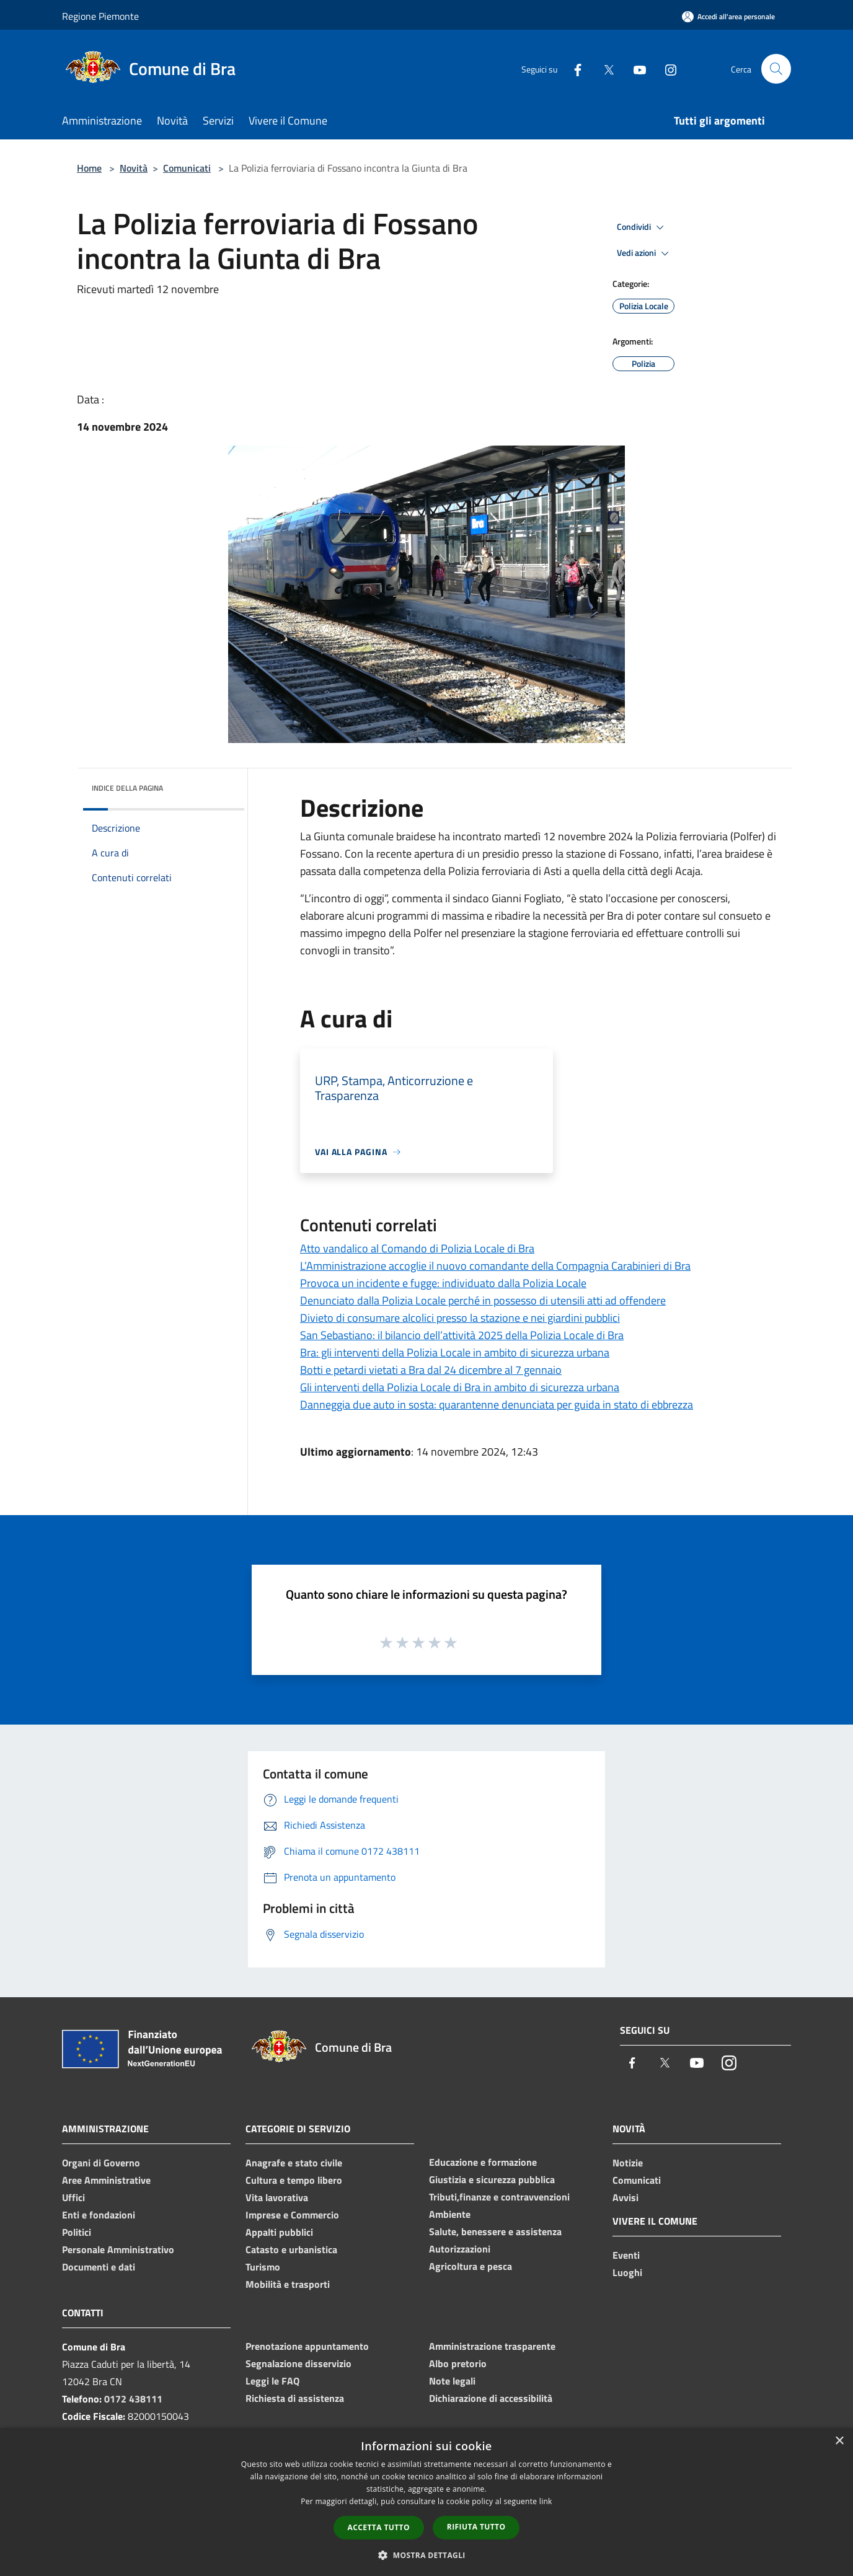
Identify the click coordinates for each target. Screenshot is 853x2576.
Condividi (642, 227)
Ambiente (450, 2214)
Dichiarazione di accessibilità (490, 2398)
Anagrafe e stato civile (293, 2162)
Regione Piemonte (100, 16)
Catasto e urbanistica (291, 2249)
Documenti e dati (98, 2266)
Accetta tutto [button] (379, 2527)
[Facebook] (572, 68)
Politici (76, 2232)
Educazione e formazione (483, 2162)
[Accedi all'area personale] (728, 16)
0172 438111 (133, 2398)
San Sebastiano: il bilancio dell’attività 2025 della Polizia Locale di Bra (462, 1335)
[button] (426, 2555)
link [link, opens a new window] (545, 2501)
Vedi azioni (645, 253)
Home (89, 167)
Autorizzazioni (459, 2248)
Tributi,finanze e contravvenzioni (499, 2196)
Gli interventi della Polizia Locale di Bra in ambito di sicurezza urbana (459, 1387)
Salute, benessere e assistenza (495, 2231)
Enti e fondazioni (98, 2214)
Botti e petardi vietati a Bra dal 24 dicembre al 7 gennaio (431, 1369)
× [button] (839, 2441)
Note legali (452, 2380)
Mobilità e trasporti (287, 2284)
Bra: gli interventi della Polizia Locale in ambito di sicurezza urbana (454, 1352)
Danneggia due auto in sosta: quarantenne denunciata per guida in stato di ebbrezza (496, 1404)
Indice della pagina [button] (127, 788)
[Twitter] (603, 68)
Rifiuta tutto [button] (476, 2526)
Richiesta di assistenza (294, 2398)
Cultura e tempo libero (293, 2180)
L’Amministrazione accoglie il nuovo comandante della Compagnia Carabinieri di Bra (495, 1265)
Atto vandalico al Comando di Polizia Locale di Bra (417, 1248)
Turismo (262, 2266)
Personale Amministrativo (118, 2249)
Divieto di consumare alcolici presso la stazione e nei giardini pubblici (460, 1317)
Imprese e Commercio (292, 2214)
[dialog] (426, 2502)
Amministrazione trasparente (492, 2346)
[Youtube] (634, 68)
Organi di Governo (101, 2162)
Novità (134, 167)
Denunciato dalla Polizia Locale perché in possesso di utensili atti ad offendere (483, 1300)
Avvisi (625, 2197)
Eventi (626, 2255)
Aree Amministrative (106, 2180)
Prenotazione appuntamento (307, 2346)
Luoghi (627, 2272)
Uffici (73, 2197)
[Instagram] (665, 68)
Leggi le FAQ (272, 2380)
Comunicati (187, 167)
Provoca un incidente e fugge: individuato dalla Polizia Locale (443, 1283)
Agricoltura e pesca (470, 2266)
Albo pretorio (458, 2363)
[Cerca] (776, 69)
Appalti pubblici (279, 2232)
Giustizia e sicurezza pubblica (492, 2179)
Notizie (627, 2162)
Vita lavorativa (276, 2197)
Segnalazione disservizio (298, 2363)
